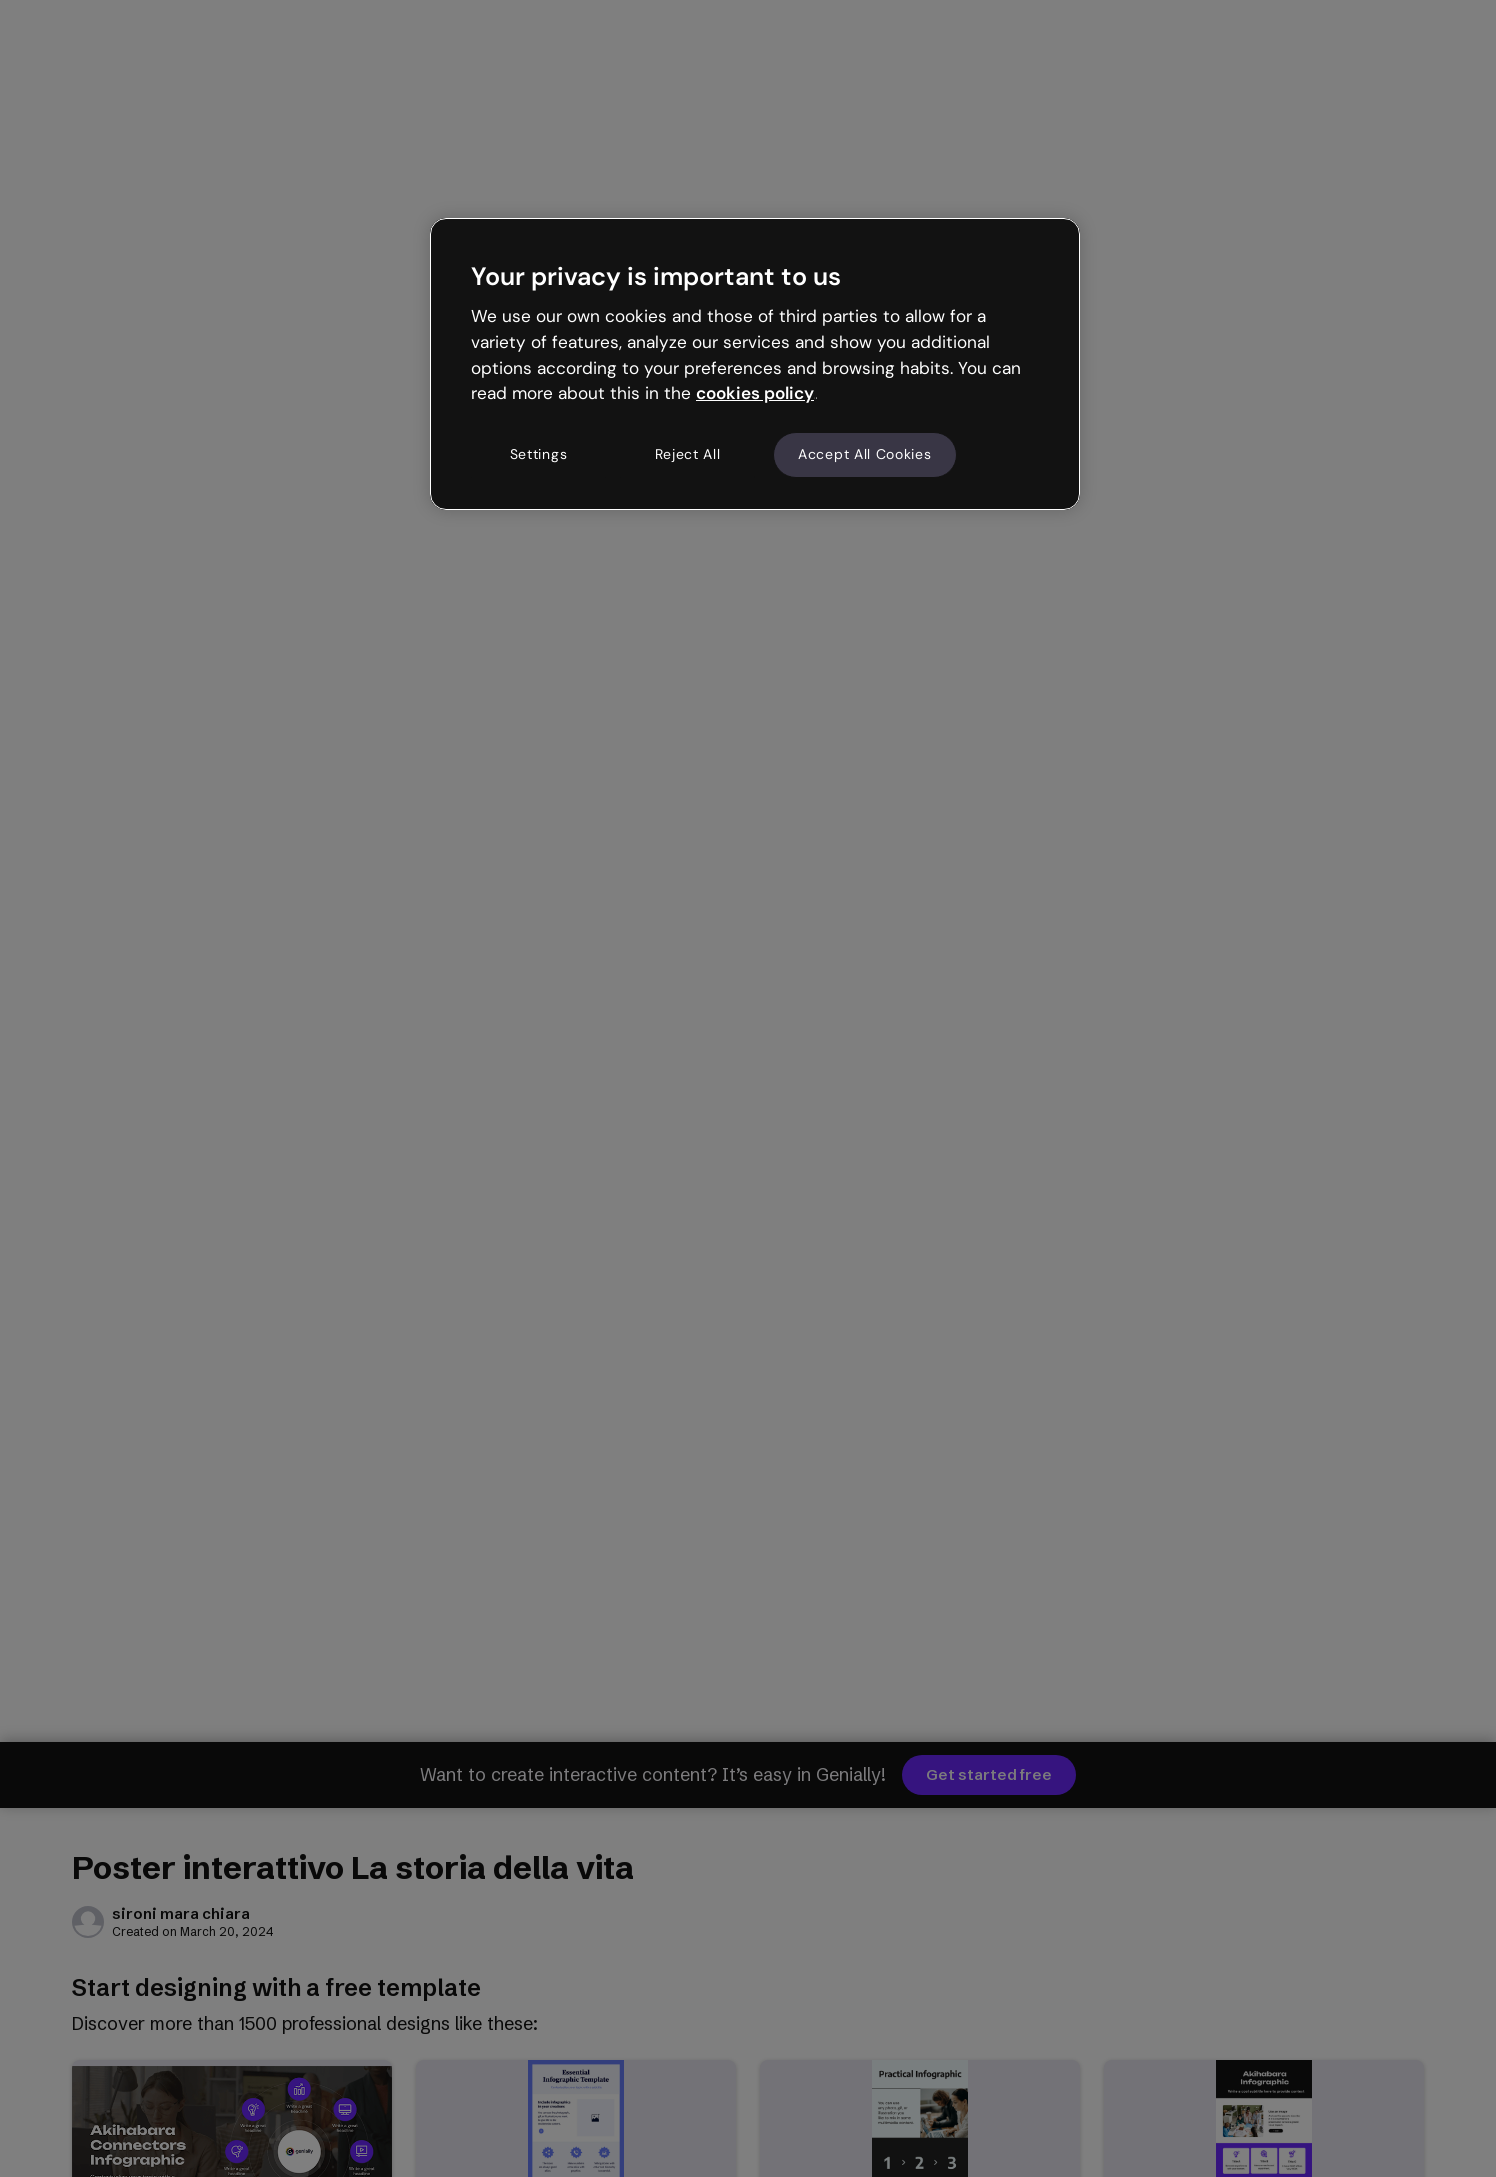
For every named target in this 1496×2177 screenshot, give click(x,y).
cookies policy (755, 393)
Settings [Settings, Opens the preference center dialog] (539, 454)
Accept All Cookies (865, 454)
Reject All (688, 454)
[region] (755, 364)
